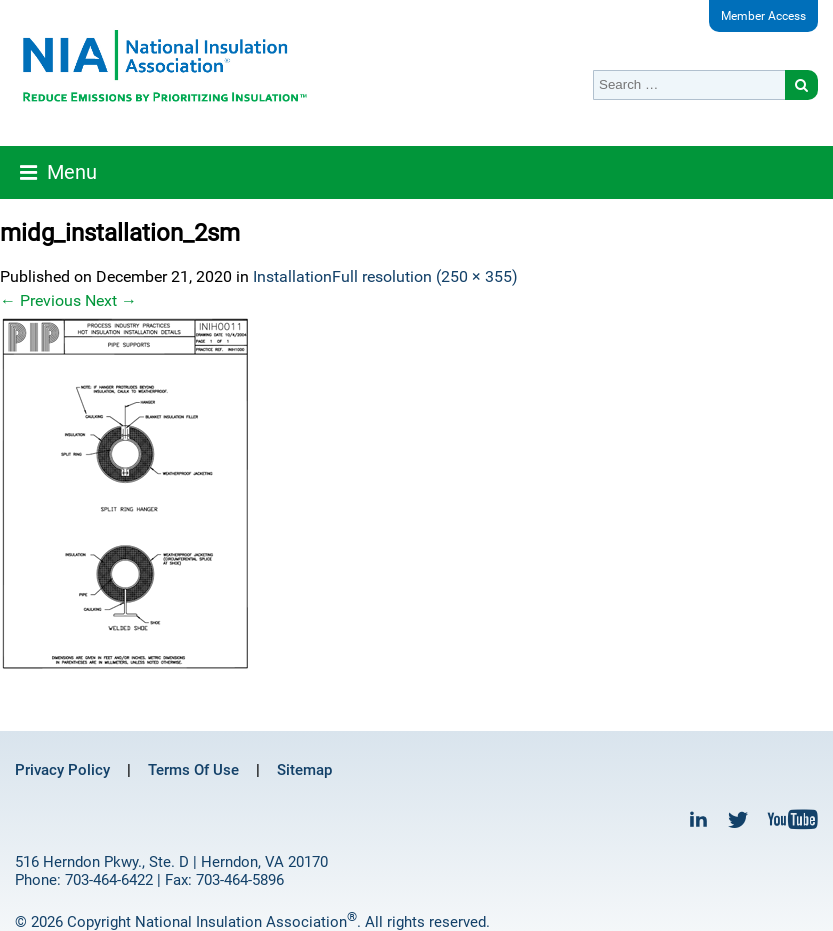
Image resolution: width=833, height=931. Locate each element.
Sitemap (304, 770)
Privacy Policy (62, 770)
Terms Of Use (193, 770)
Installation (292, 276)
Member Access (763, 16)
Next (111, 300)
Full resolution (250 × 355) (425, 276)
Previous (40, 300)
